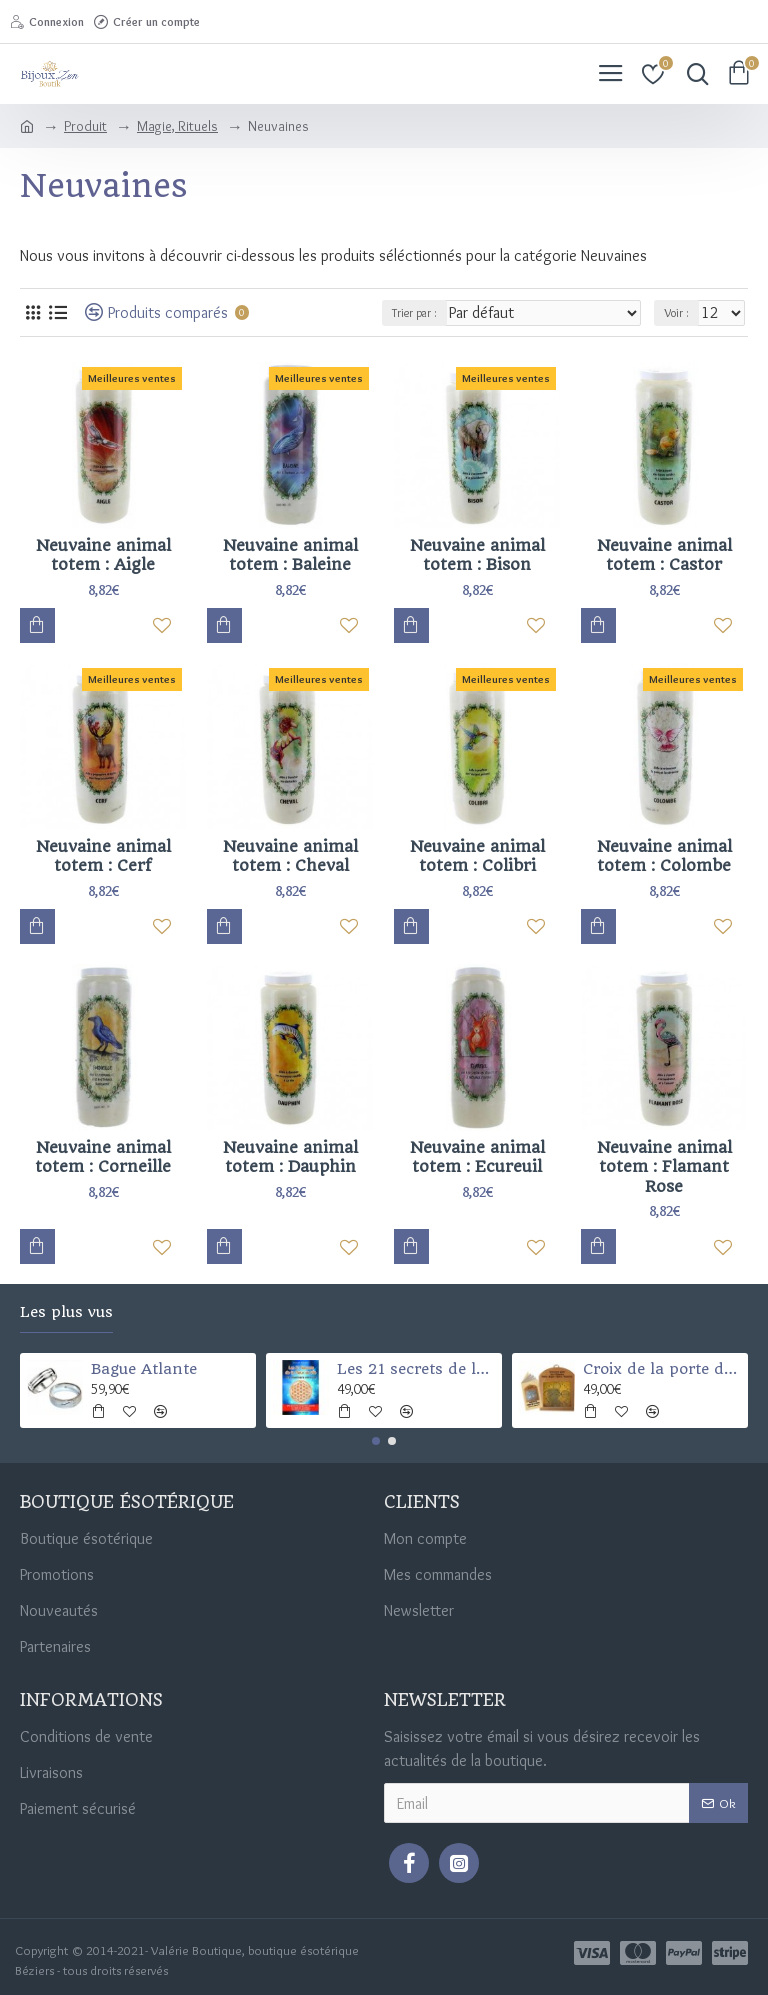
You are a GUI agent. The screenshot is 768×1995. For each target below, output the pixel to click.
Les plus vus (66, 1312)
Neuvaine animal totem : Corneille (103, 1157)
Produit (85, 126)
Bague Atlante (144, 1369)
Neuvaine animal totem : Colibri (477, 856)
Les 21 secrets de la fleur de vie (416, 1369)
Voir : (676, 312)
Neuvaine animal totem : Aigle (103, 555)
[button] (376, 1441)
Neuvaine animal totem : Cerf (103, 856)
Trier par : (414, 312)
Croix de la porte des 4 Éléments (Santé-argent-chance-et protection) (662, 1369)
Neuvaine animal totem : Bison (477, 555)
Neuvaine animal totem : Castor (664, 555)
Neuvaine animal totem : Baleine (290, 555)
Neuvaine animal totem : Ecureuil (477, 1157)
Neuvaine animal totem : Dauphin (290, 1157)
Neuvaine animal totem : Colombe (664, 856)
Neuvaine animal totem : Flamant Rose (664, 1167)
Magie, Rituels (177, 126)
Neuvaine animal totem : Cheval (290, 856)
